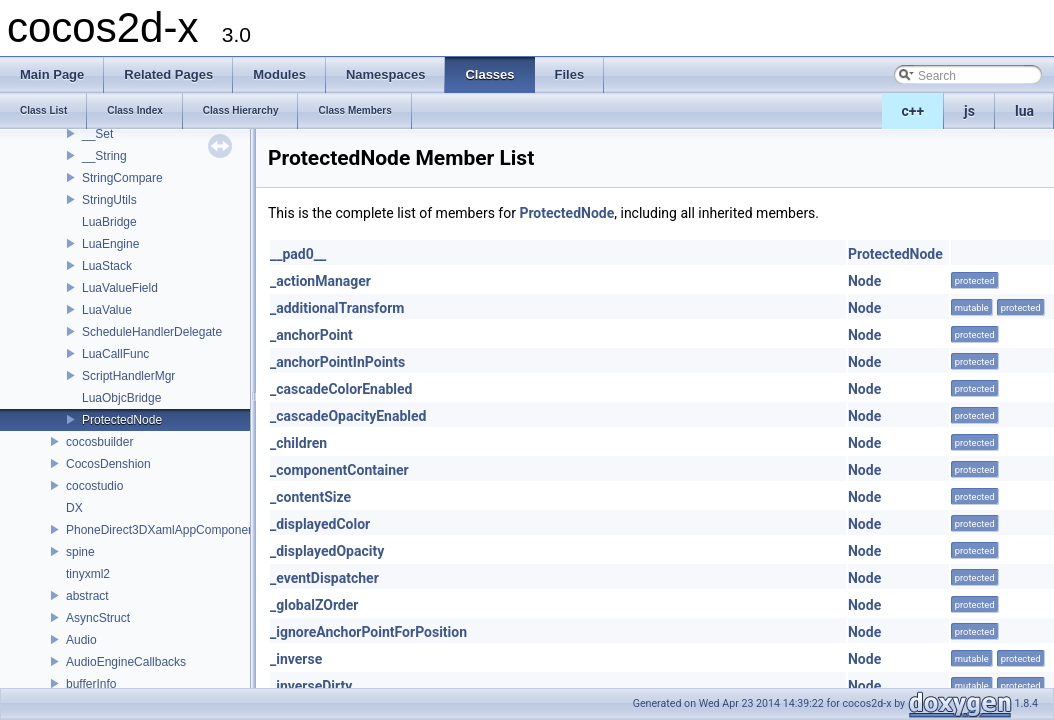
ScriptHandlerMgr (128, 376)
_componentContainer (339, 470)
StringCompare (122, 178)
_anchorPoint (311, 335)
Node (864, 281)
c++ (913, 111)
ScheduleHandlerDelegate (152, 332)
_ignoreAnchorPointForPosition (368, 632)
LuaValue (107, 310)
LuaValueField (120, 288)
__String (104, 156)
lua (1024, 111)
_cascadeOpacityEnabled (348, 416)
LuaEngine (110, 244)
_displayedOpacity (327, 551)
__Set (97, 134)
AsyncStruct (98, 618)
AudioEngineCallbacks (126, 662)
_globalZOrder (314, 605)
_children (298, 443)
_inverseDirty (311, 686)
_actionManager (320, 281)
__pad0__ (298, 254)
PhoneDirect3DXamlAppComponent (162, 530)
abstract (87, 596)
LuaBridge (109, 222)
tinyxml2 (88, 574)
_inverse (296, 659)
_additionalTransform (337, 308)
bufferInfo (91, 684)
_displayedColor (320, 524)
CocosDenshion (108, 464)
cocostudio (94, 486)
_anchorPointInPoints (337, 362)
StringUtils (109, 200)
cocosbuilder (99, 442)
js (969, 111)
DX (74, 508)
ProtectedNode (122, 420)
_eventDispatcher (324, 578)
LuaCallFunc (115, 354)
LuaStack (107, 266)
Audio (81, 640)
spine (80, 552)
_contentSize (310, 497)
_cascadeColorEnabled (341, 389)
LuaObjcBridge (121, 398)
